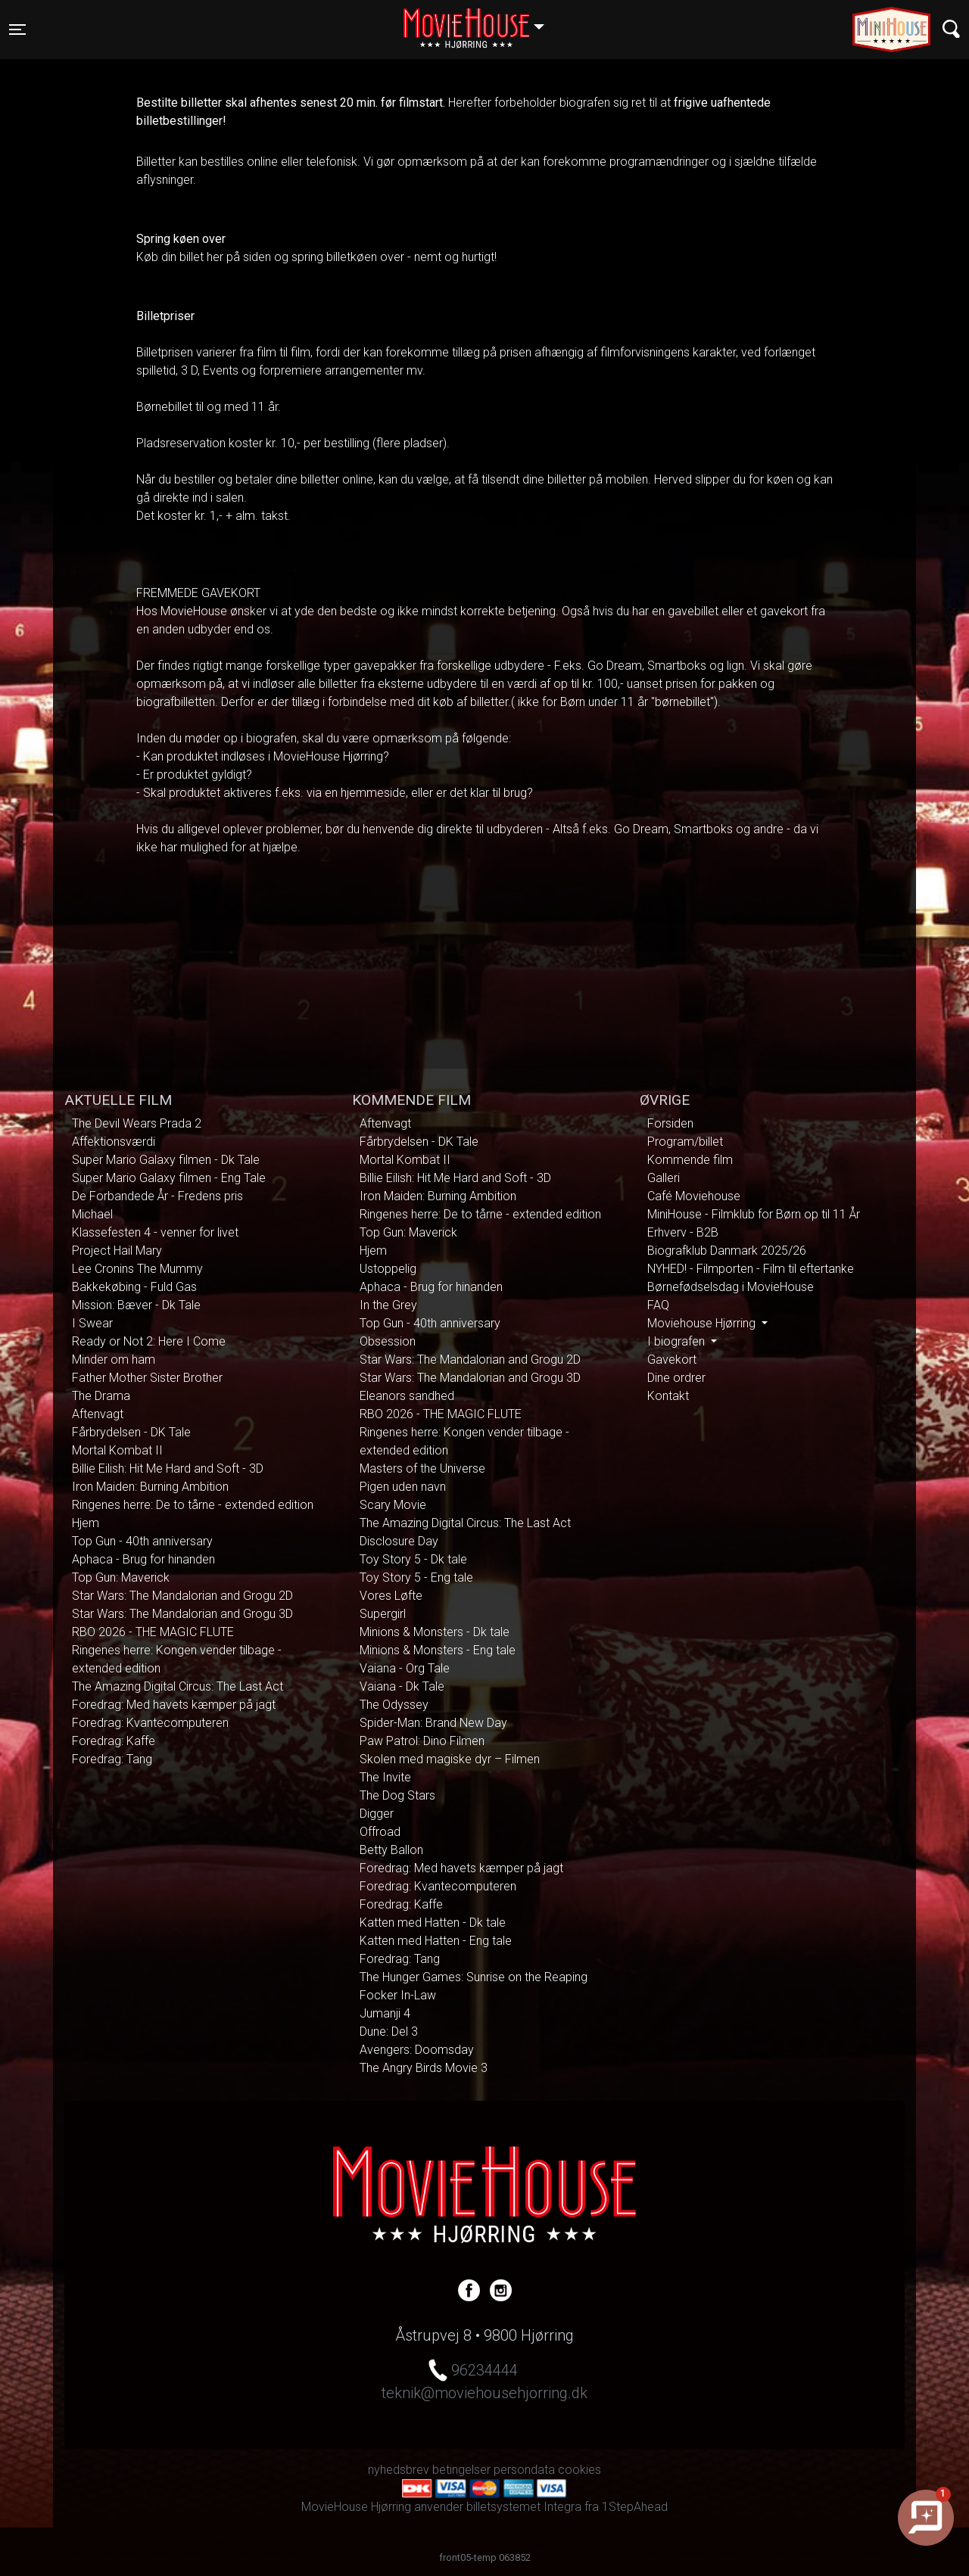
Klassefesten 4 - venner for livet (155, 1232)
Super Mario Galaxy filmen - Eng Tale (169, 1178)
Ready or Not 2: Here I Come (149, 1341)
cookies (579, 2469)
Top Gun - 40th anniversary (142, 1541)
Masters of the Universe (422, 1468)
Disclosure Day (399, 1541)
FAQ (658, 1305)
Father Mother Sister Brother (147, 1377)
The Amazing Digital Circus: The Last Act (177, 1686)
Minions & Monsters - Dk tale (434, 1632)
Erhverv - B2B (682, 1232)
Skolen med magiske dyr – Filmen (450, 1759)
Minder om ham (113, 1359)
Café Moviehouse (693, 1196)
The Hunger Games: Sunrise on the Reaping (473, 1977)
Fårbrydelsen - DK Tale (131, 1432)
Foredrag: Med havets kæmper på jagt (174, 1704)
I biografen (677, 1341)
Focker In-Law (398, 1995)
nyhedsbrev (398, 2469)
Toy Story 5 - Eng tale (416, 1577)
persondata (524, 2469)
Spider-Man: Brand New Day (433, 1723)
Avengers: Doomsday (417, 2049)
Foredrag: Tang (112, 1759)
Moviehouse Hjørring (703, 1323)
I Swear (92, 1323)
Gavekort (671, 1359)
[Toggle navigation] (17, 29)
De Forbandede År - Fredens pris (157, 1196)
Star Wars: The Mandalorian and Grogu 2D (182, 1595)
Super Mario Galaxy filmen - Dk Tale (166, 1160)
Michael (92, 1214)
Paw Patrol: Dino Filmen (422, 1741)
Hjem (85, 1523)
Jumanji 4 (385, 2013)
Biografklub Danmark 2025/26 (726, 1250)
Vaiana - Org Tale (405, 1668)
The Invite (385, 1777)
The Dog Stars (397, 1795)
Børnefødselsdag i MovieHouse (730, 1287)
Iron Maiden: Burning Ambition (150, 1486)
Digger (377, 1813)
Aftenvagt (97, 1414)
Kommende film (690, 1160)
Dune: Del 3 (389, 2031)
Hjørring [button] (481, 20)
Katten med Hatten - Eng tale (436, 1941)
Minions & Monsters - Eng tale (438, 1650)
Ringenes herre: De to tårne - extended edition (192, 1505)
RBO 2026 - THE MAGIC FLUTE (153, 1632)
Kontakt (668, 1396)
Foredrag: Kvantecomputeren (150, 1723)
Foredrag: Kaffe (113, 1741)
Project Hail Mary (117, 1250)
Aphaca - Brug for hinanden (143, 1559)
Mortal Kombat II (117, 1450)
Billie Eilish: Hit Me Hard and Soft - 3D (167, 1468)
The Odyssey (394, 1704)
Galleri (663, 1178)
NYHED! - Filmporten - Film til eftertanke (750, 1269)
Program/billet (685, 1141)
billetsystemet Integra (523, 2507)
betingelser (461, 2469)
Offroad (380, 1832)
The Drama (101, 1396)
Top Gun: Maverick (121, 1577)
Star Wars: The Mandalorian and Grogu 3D (182, 1614)
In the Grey (388, 1305)
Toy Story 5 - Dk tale (413, 1559)
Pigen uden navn (403, 1486)
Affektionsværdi (113, 1141)
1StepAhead (635, 2507)
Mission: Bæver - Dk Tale (136, 1305)
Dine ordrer (676, 1377)
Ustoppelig (388, 1269)
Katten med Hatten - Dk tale (433, 1922)
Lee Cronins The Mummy (137, 1269)
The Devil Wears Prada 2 (136, 1123)
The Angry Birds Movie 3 (424, 2068)
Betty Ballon (391, 1850)
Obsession (388, 1341)
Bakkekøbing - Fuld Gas (134, 1287)
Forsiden (670, 1123)
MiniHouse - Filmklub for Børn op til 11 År (753, 1214)
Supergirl (383, 1614)
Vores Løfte (391, 1595)
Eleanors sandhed (407, 1396)
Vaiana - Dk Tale (402, 1686)
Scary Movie (393, 1505)
